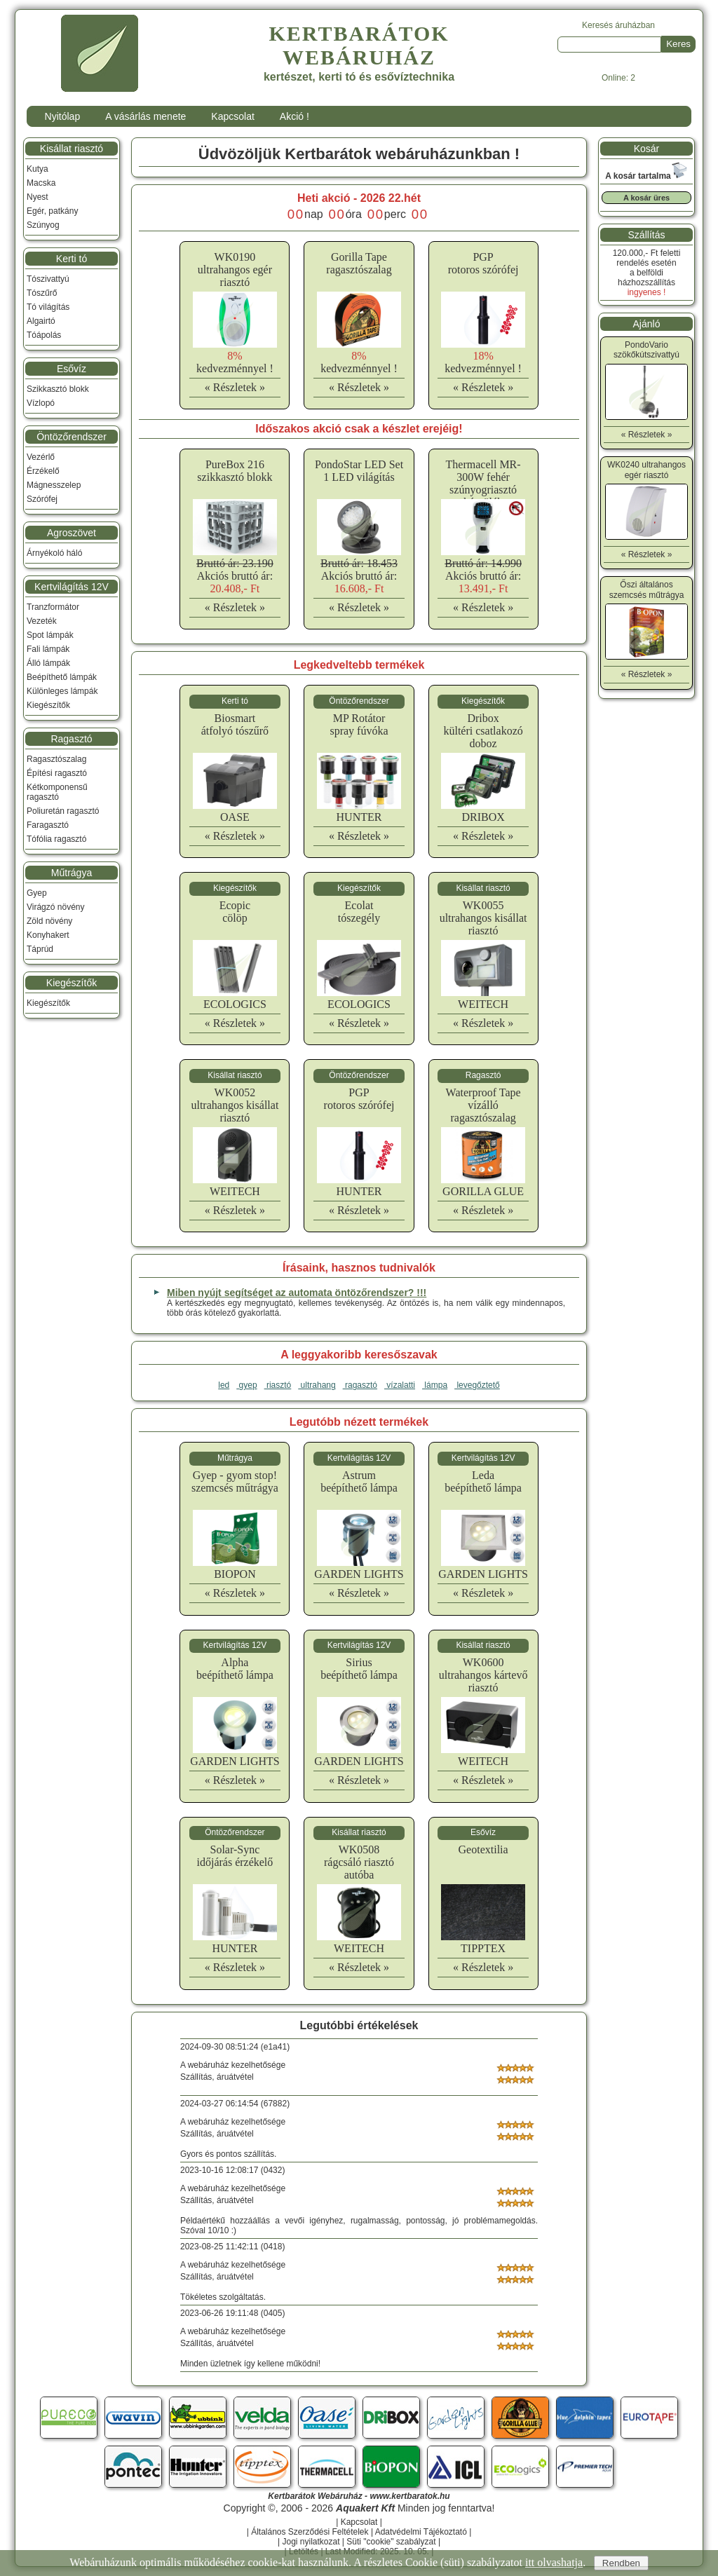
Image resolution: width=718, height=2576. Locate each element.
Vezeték (42, 621)
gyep (246, 1385)
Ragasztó (71, 738)
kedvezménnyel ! (234, 362)
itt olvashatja (554, 2562)
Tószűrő (42, 293)
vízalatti (399, 1385)
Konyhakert (48, 935)
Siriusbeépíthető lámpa (359, 1668)
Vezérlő (41, 457)
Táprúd (40, 949)
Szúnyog (43, 225)
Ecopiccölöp (234, 911)
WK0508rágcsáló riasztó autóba (359, 1862)
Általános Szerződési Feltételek (309, 2532)
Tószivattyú (48, 279)
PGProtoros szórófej (483, 263)
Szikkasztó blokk (58, 389)
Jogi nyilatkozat (310, 2542)
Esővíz (71, 368)
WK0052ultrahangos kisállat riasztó (234, 1105)
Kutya (37, 169)
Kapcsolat (232, 116)
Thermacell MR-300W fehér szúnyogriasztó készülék (483, 483)
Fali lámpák (48, 649)
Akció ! (294, 116)
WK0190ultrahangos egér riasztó (235, 269)
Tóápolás (44, 335)
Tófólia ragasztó (56, 839)
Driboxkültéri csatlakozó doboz (482, 730)
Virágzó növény (56, 907)
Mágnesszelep (54, 485)
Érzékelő (43, 471)
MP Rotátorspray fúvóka (359, 724)
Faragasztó (48, 825)
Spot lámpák (50, 635)
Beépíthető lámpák (62, 677)
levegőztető (477, 1385)
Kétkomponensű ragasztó (57, 792)
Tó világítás (48, 307)
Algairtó (41, 321)
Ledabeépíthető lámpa (483, 1481)
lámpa (434, 1385)
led (223, 1385)
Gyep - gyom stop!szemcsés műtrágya (234, 1481)
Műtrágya (71, 872)
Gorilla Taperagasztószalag (358, 263)
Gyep (37, 893)
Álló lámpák (48, 663)
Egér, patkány (52, 211)
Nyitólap (63, 116)
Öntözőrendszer (71, 436)
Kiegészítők (48, 705)
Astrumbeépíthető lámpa (359, 1481)
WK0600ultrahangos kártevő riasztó (483, 1675)
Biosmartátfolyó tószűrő (235, 724)
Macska (41, 183)
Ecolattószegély (359, 911)
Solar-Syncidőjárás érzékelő (234, 1856)
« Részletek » (235, 387)
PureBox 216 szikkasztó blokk (234, 470)
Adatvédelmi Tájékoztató (421, 2532)
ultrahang (316, 1385)
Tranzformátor (53, 607)
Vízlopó (41, 403)
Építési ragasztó (57, 773)
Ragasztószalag (56, 759)
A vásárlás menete (145, 116)
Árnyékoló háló (54, 553)
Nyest (37, 197)
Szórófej (42, 499)
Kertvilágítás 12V (71, 586)
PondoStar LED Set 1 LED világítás (359, 470)
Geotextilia (483, 1849)
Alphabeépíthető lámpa (234, 1668)
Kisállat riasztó (71, 148)
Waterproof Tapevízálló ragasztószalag (483, 1105)
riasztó (278, 1385)
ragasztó (360, 1385)
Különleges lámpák (62, 691)
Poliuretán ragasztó (63, 811)
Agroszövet (71, 532)
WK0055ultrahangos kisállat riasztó (483, 917)
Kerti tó (71, 258)
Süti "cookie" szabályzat (390, 2542)
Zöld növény (49, 921)
